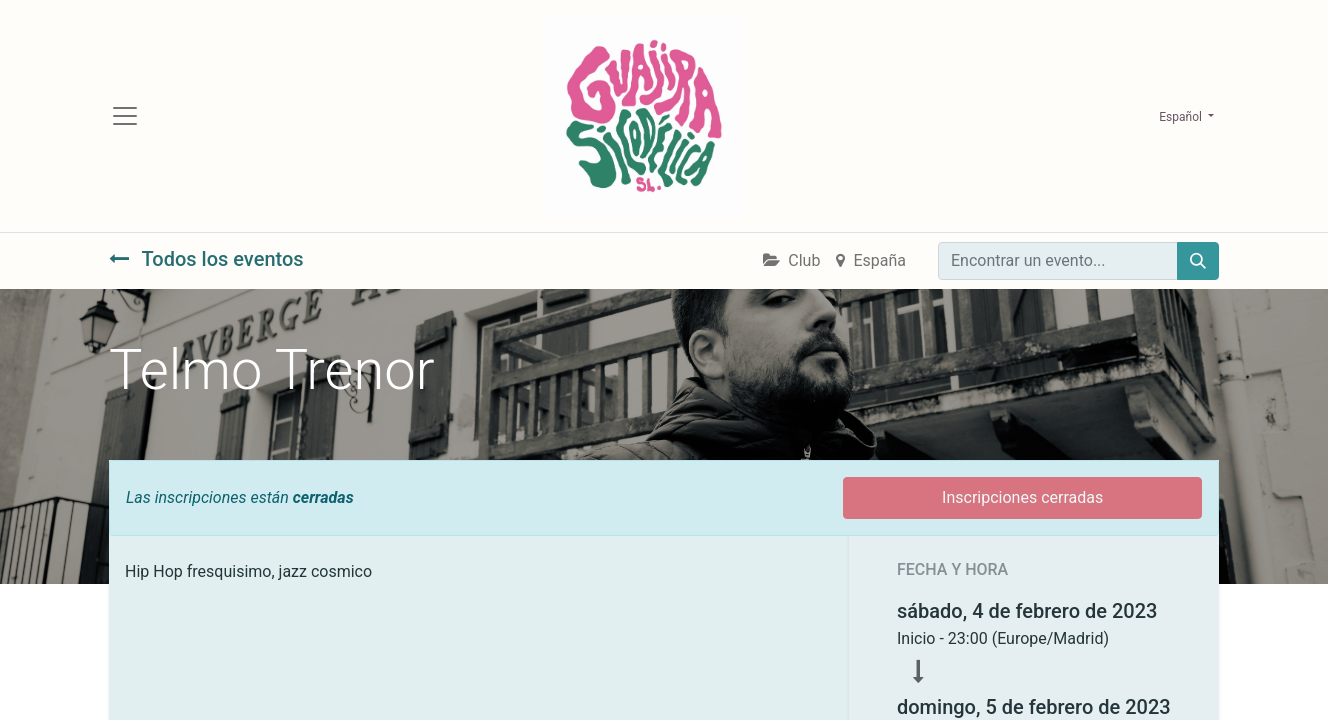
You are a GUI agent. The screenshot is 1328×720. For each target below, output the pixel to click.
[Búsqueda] (1198, 261)
